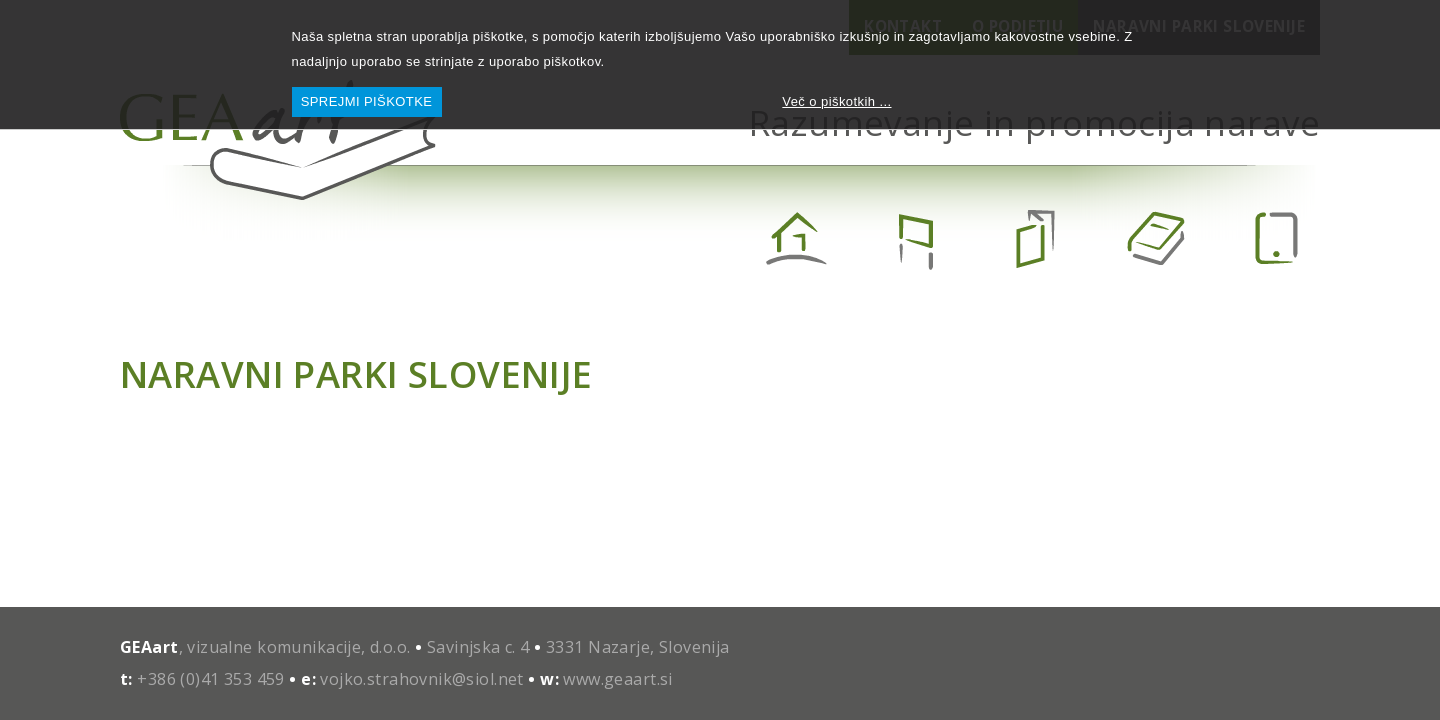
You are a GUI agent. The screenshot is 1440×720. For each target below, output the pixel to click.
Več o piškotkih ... (836, 101)
